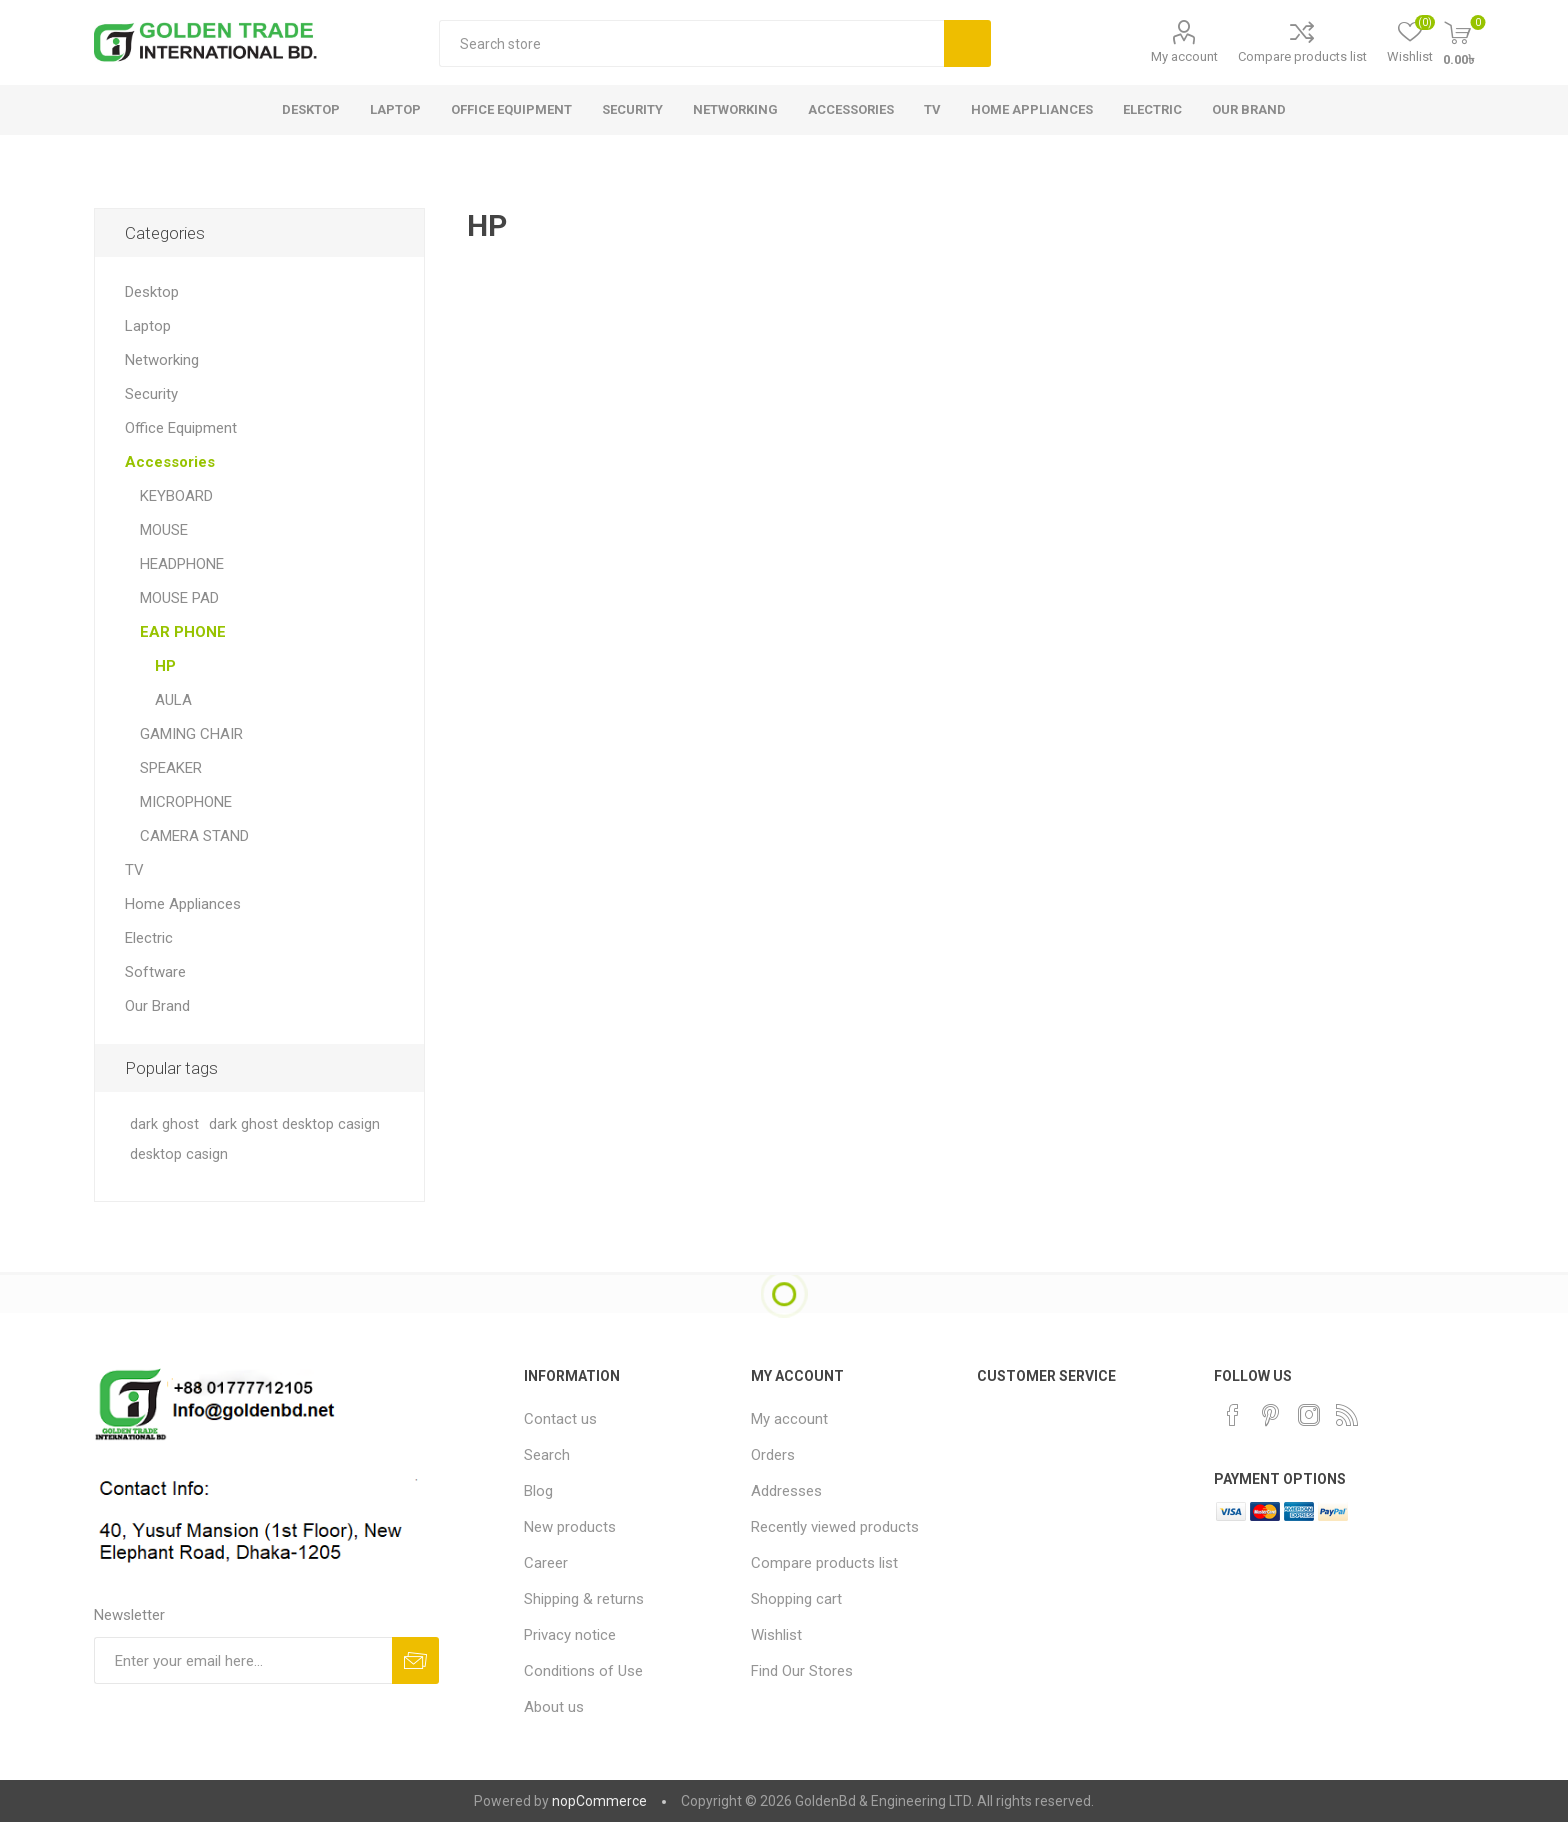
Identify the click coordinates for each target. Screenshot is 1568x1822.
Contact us (560, 1419)
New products (570, 1527)
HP (165, 666)
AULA (173, 700)
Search (967, 43)
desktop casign (179, 1154)
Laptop (148, 326)
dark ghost (164, 1124)
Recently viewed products (835, 1527)
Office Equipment (181, 428)
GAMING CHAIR (191, 734)
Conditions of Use (583, 1671)
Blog (538, 1491)
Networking (162, 360)
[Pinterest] (1271, 1415)
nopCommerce (599, 1801)
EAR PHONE (183, 632)
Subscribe (415, 1660)
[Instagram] (1309, 1415)
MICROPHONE (186, 802)
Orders (773, 1455)
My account (1184, 56)
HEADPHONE (182, 564)
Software (155, 972)
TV (134, 870)
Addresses (786, 1491)
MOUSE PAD (179, 598)
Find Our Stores (802, 1671)
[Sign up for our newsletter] (243, 1660)
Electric (149, 938)
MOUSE (164, 530)
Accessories (170, 462)
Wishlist (776, 1635)
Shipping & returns (584, 1599)
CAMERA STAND (194, 836)
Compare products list (1302, 56)
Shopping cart (796, 1599)
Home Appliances (183, 904)
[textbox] (691, 43)
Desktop (152, 292)
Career (546, 1563)
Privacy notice (570, 1635)
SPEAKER (171, 768)
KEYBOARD (176, 496)
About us (554, 1707)
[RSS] (1347, 1415)
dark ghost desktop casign (294, 1124)
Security (151, 394)
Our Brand (157, 1006)
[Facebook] (1233, 1415)
